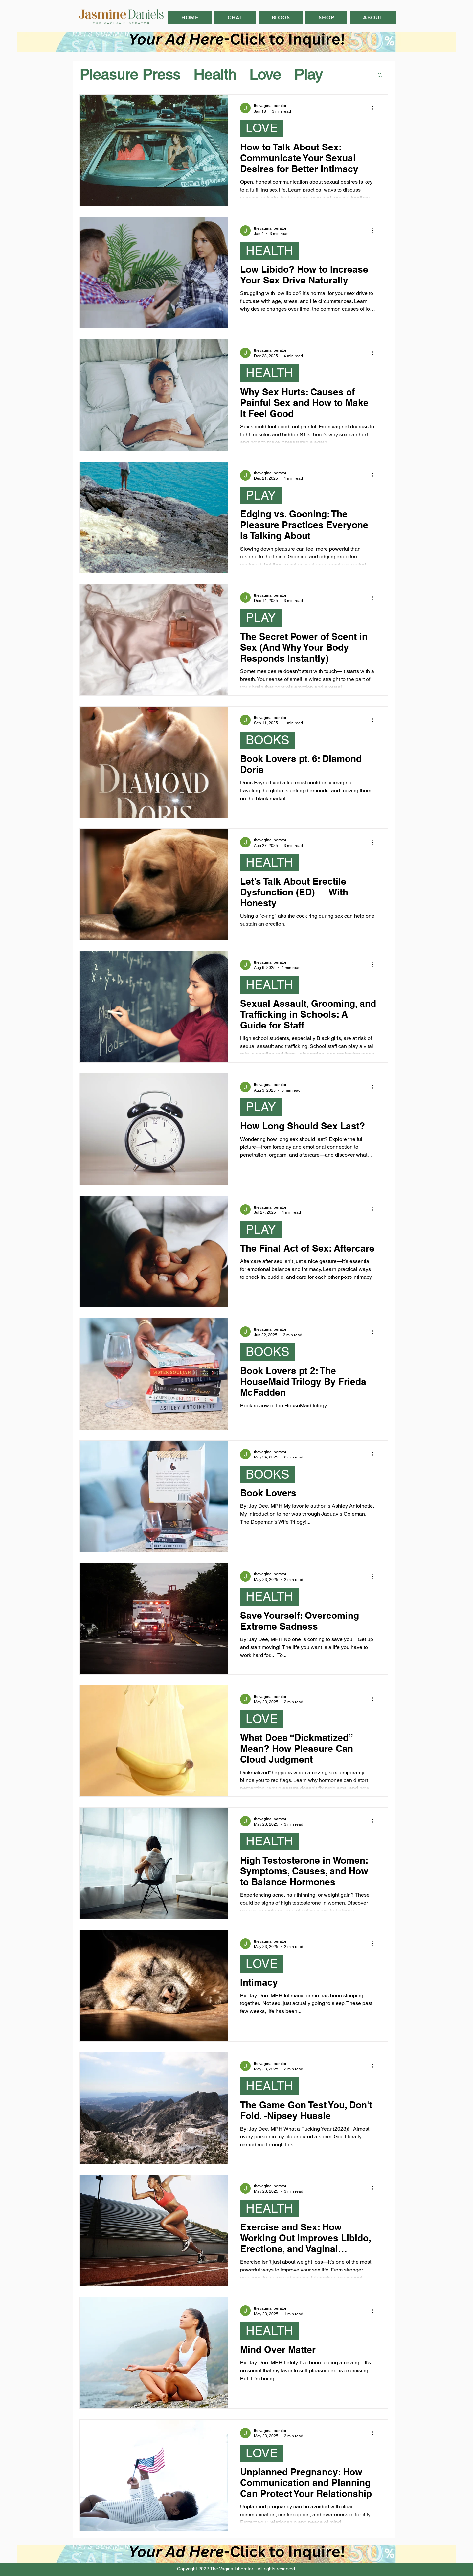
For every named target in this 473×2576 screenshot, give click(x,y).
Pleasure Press (129, 74)
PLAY (261, 495)
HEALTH (269, 251)
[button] (380, 75)
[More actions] (375, 108)
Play (308, 74)
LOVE (262, 128)
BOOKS (267, 740)
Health (214, 74)
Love (265, 74)
